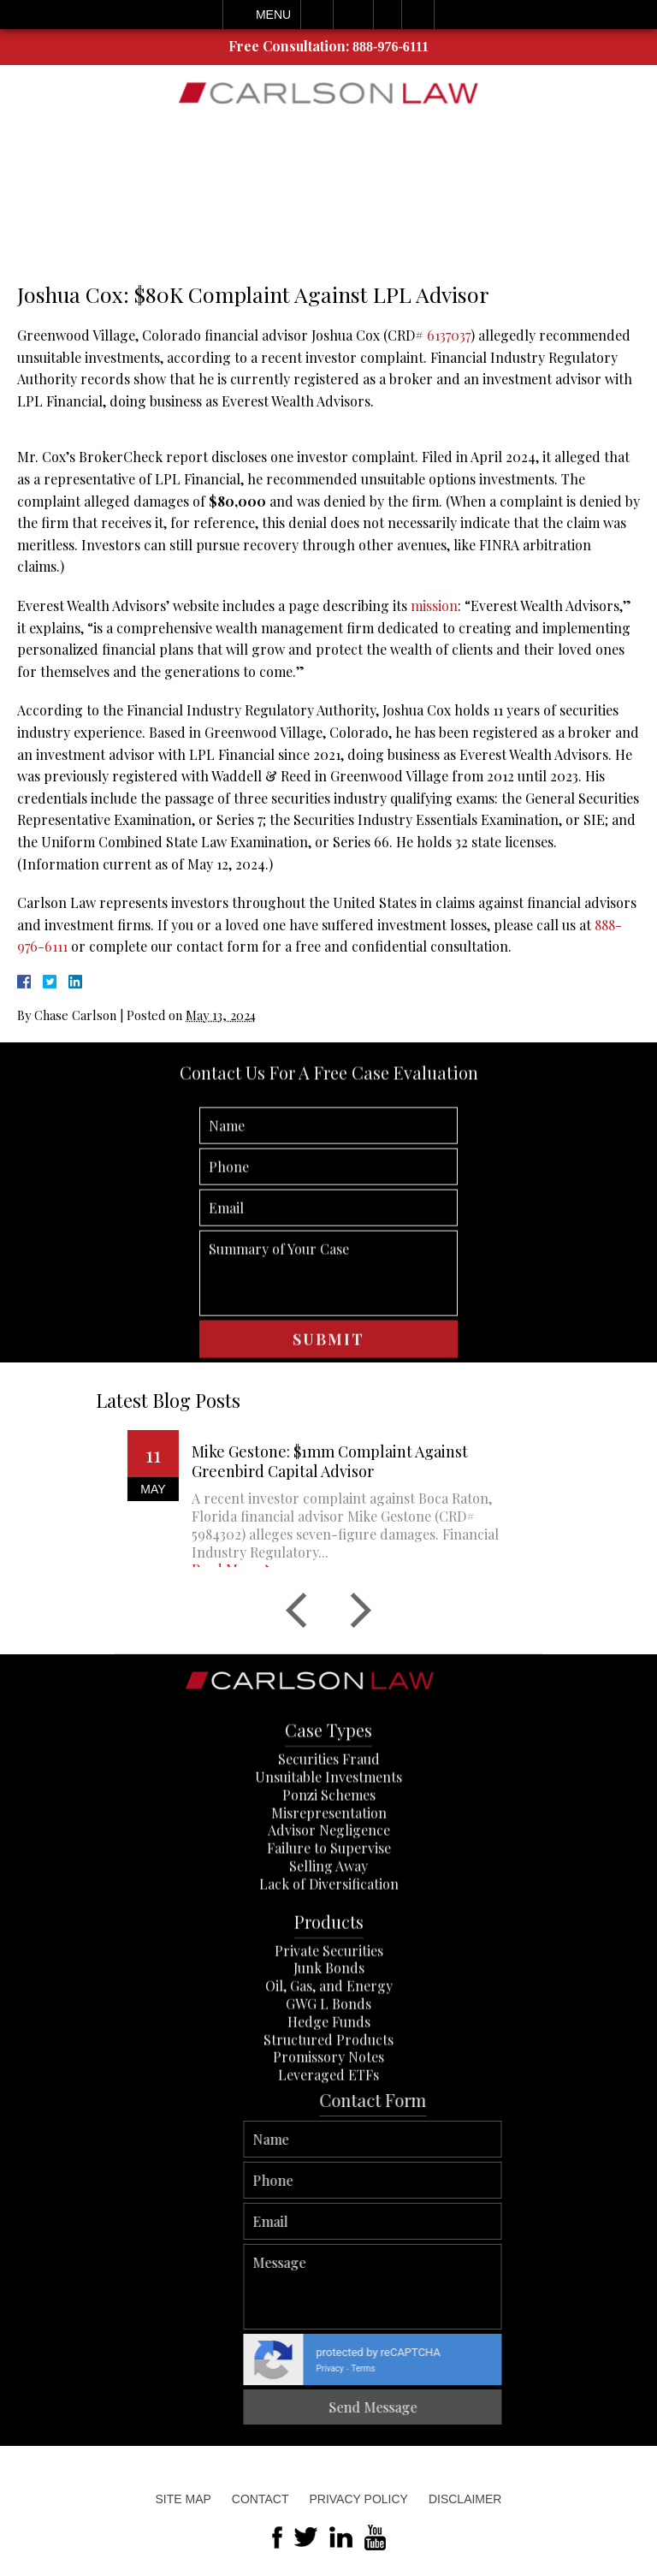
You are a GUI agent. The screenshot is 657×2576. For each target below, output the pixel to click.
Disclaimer (465, 2499)
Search (418, 14)
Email (353, 14)
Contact (260, 2499)
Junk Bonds (328, 2048)
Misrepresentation (329, 1893)
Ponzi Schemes (329, 1876)
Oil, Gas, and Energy (329, 2066)
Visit (387, 14)
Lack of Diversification (329, 1965)
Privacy (605, 2368)
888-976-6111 (390, 46)
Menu (273, 14)
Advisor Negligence (329, 1911)
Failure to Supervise (329, 1929)
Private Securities (329, 2030)
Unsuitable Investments (328, 1858)
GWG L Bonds (328, 2084)
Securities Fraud (329, 1840)
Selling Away (328, 1947)
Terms (639, 2368)
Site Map (183, 2499)
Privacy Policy (358, 2499)
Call (317, 14)
